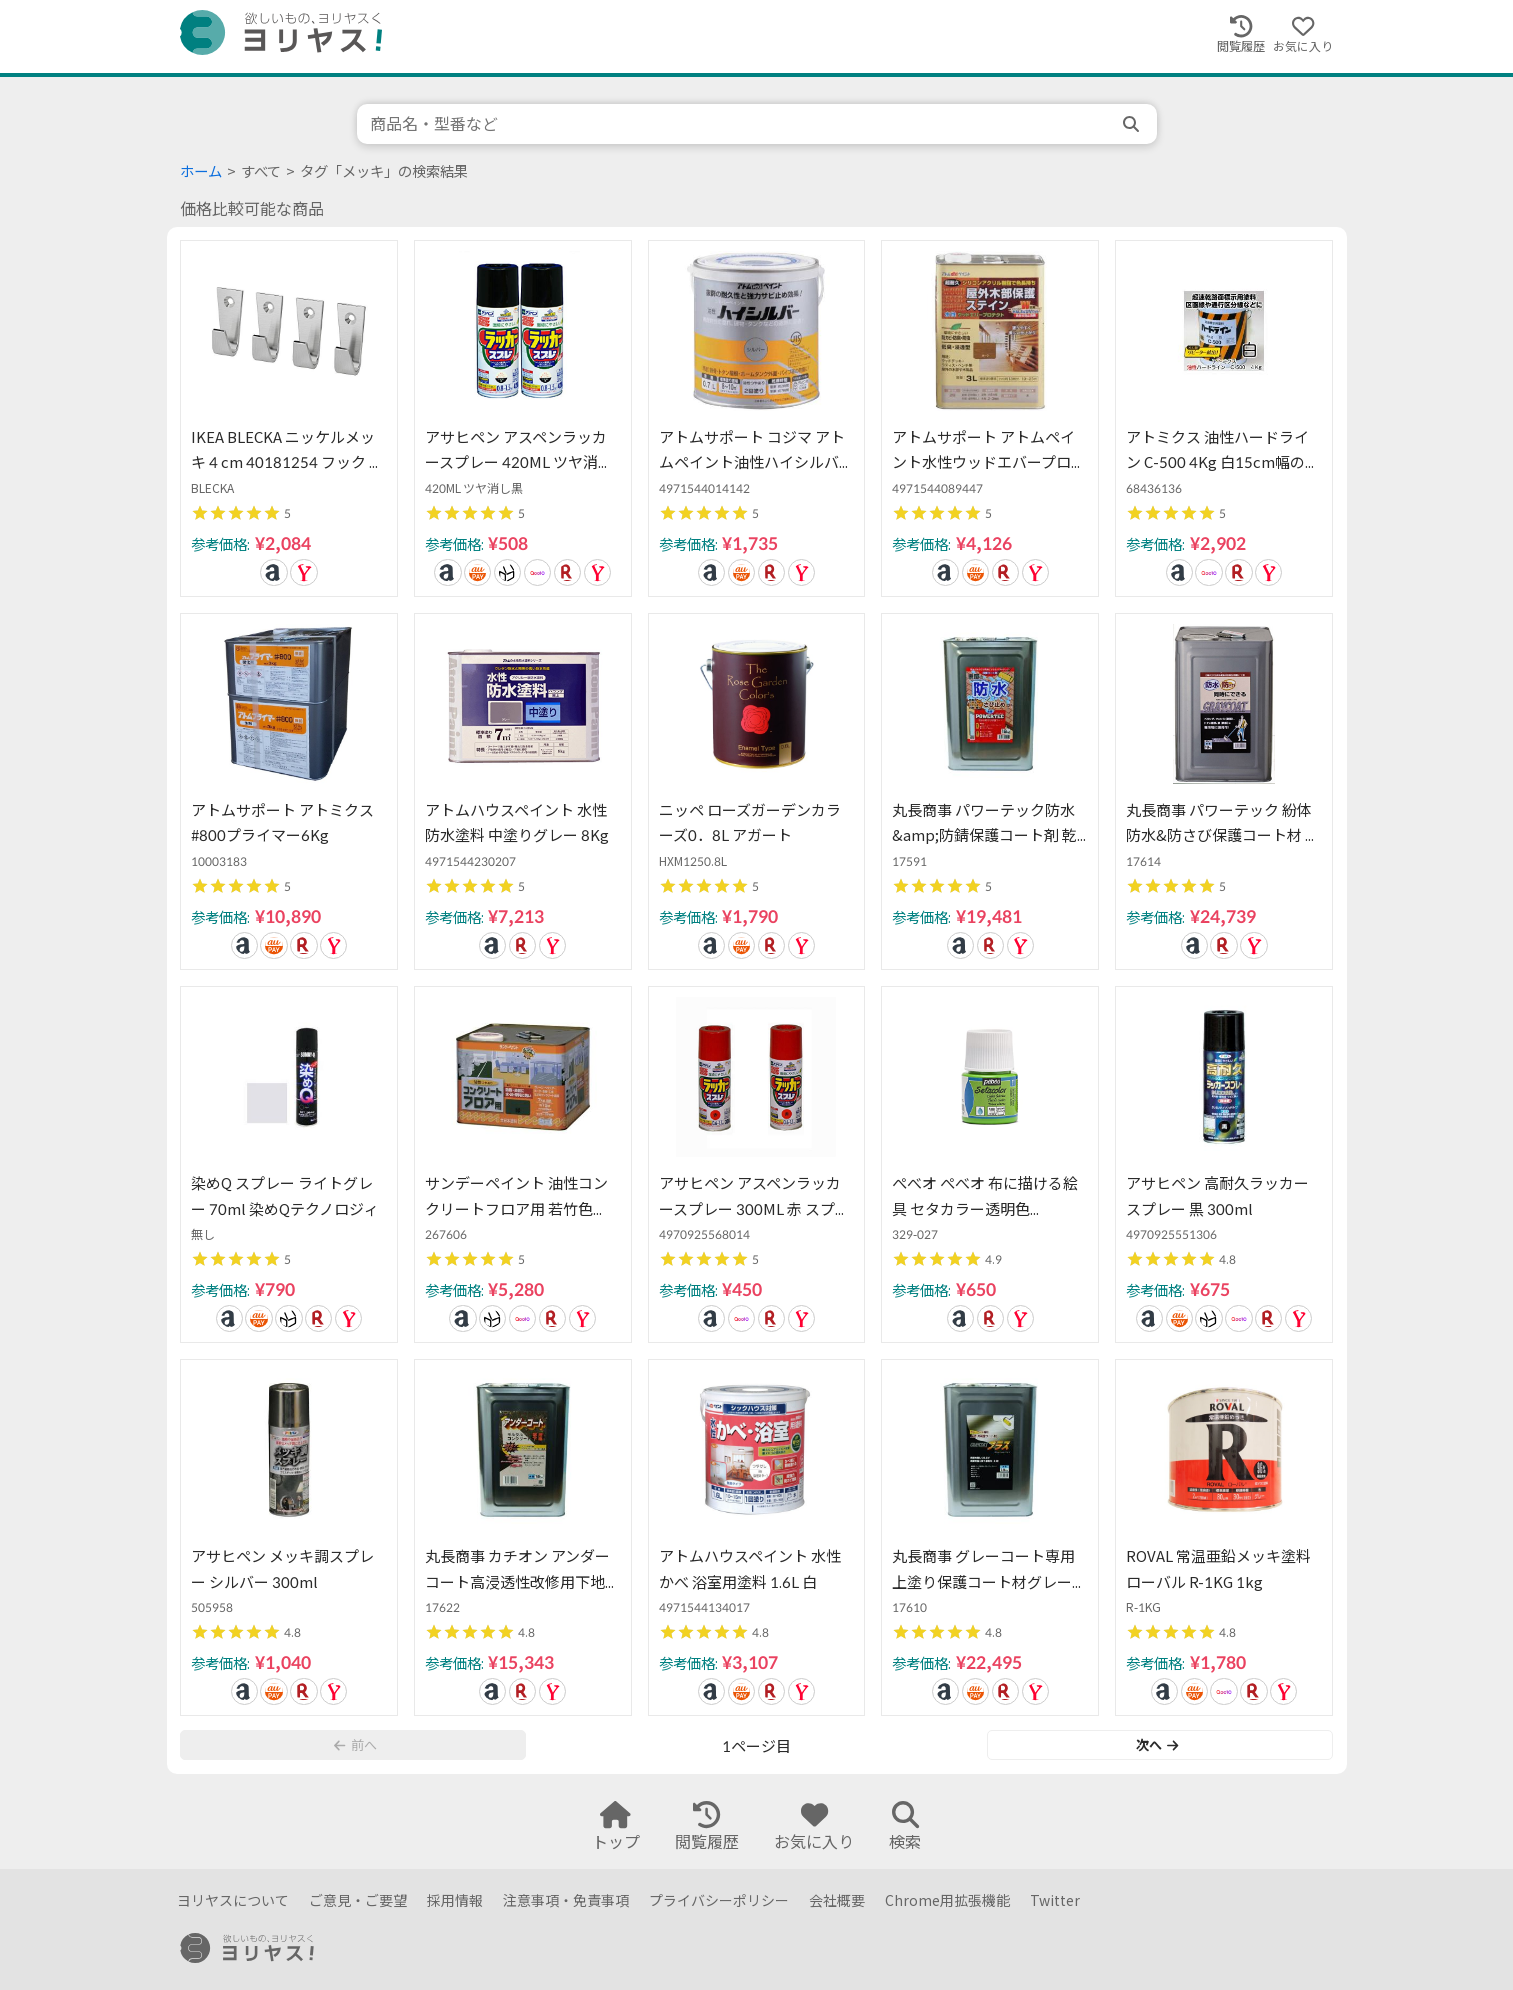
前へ (355, 1745)
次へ (1157, 1745)
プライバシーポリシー (719, 1900)
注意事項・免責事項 (566, 1900)
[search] (1133, 124)
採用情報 (455, 1900)
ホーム (201, 171)
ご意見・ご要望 (358, 1900)
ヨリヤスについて (233, 1900)
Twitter (1055, 1900)
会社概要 (837, 1900)
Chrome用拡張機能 (947, 1900)
